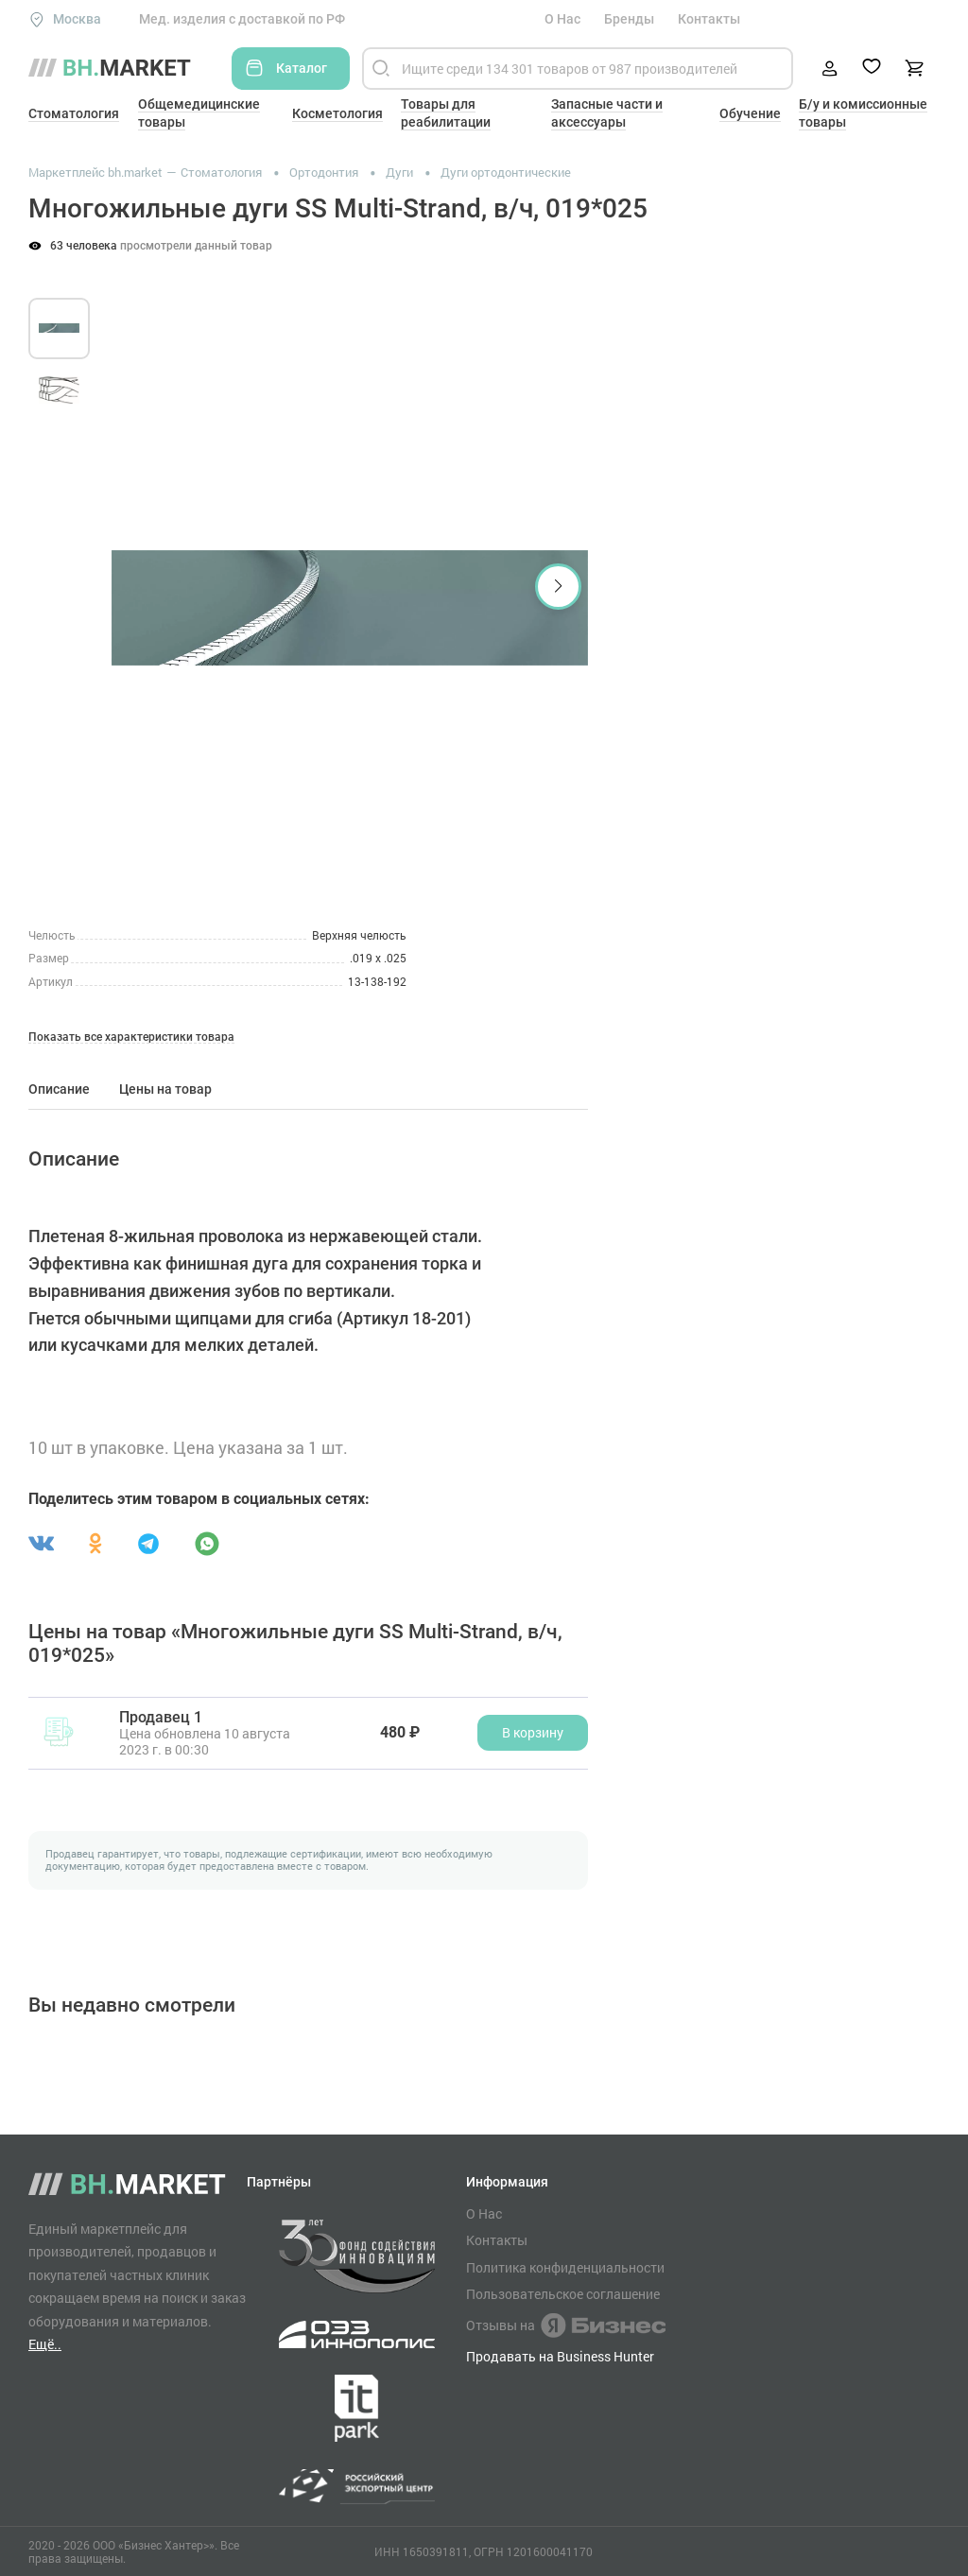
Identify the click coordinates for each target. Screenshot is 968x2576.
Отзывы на (566, 2325)
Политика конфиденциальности (565, 2267)
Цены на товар (165, 1089)
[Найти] (381, 68)
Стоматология (73, 113)
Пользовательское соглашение (563, 2294)
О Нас (562, 18)
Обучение (750, 113)
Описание (59, 1089)
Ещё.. (44, 2344)
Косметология (337, 113)
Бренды (629, 18)
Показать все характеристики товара (131, 1037)
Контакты (709, 18)
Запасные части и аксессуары (607, 113)
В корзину (532, 1732)
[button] (558, 586)
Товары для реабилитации (446, 113)
